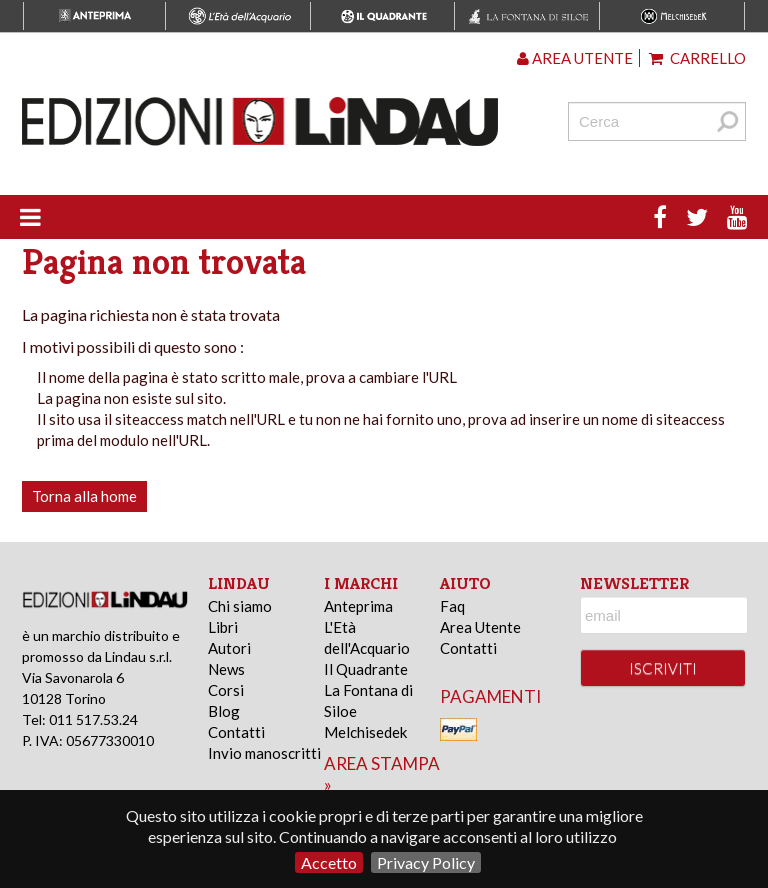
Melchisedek (365, 732)
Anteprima (358, 606)
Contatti (236, 732)
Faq (452, 606)
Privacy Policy (426, 862)
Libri (223, 627)
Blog (224, 711)
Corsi (226, 690)
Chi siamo (240, 606)
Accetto (329, 862)
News (226, 669)
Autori (229, 648)
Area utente (575, 58)
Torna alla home (84, 496)
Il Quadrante (366, 669)
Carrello (697, 58)
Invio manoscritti (264, 753)
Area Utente (480, 627)
